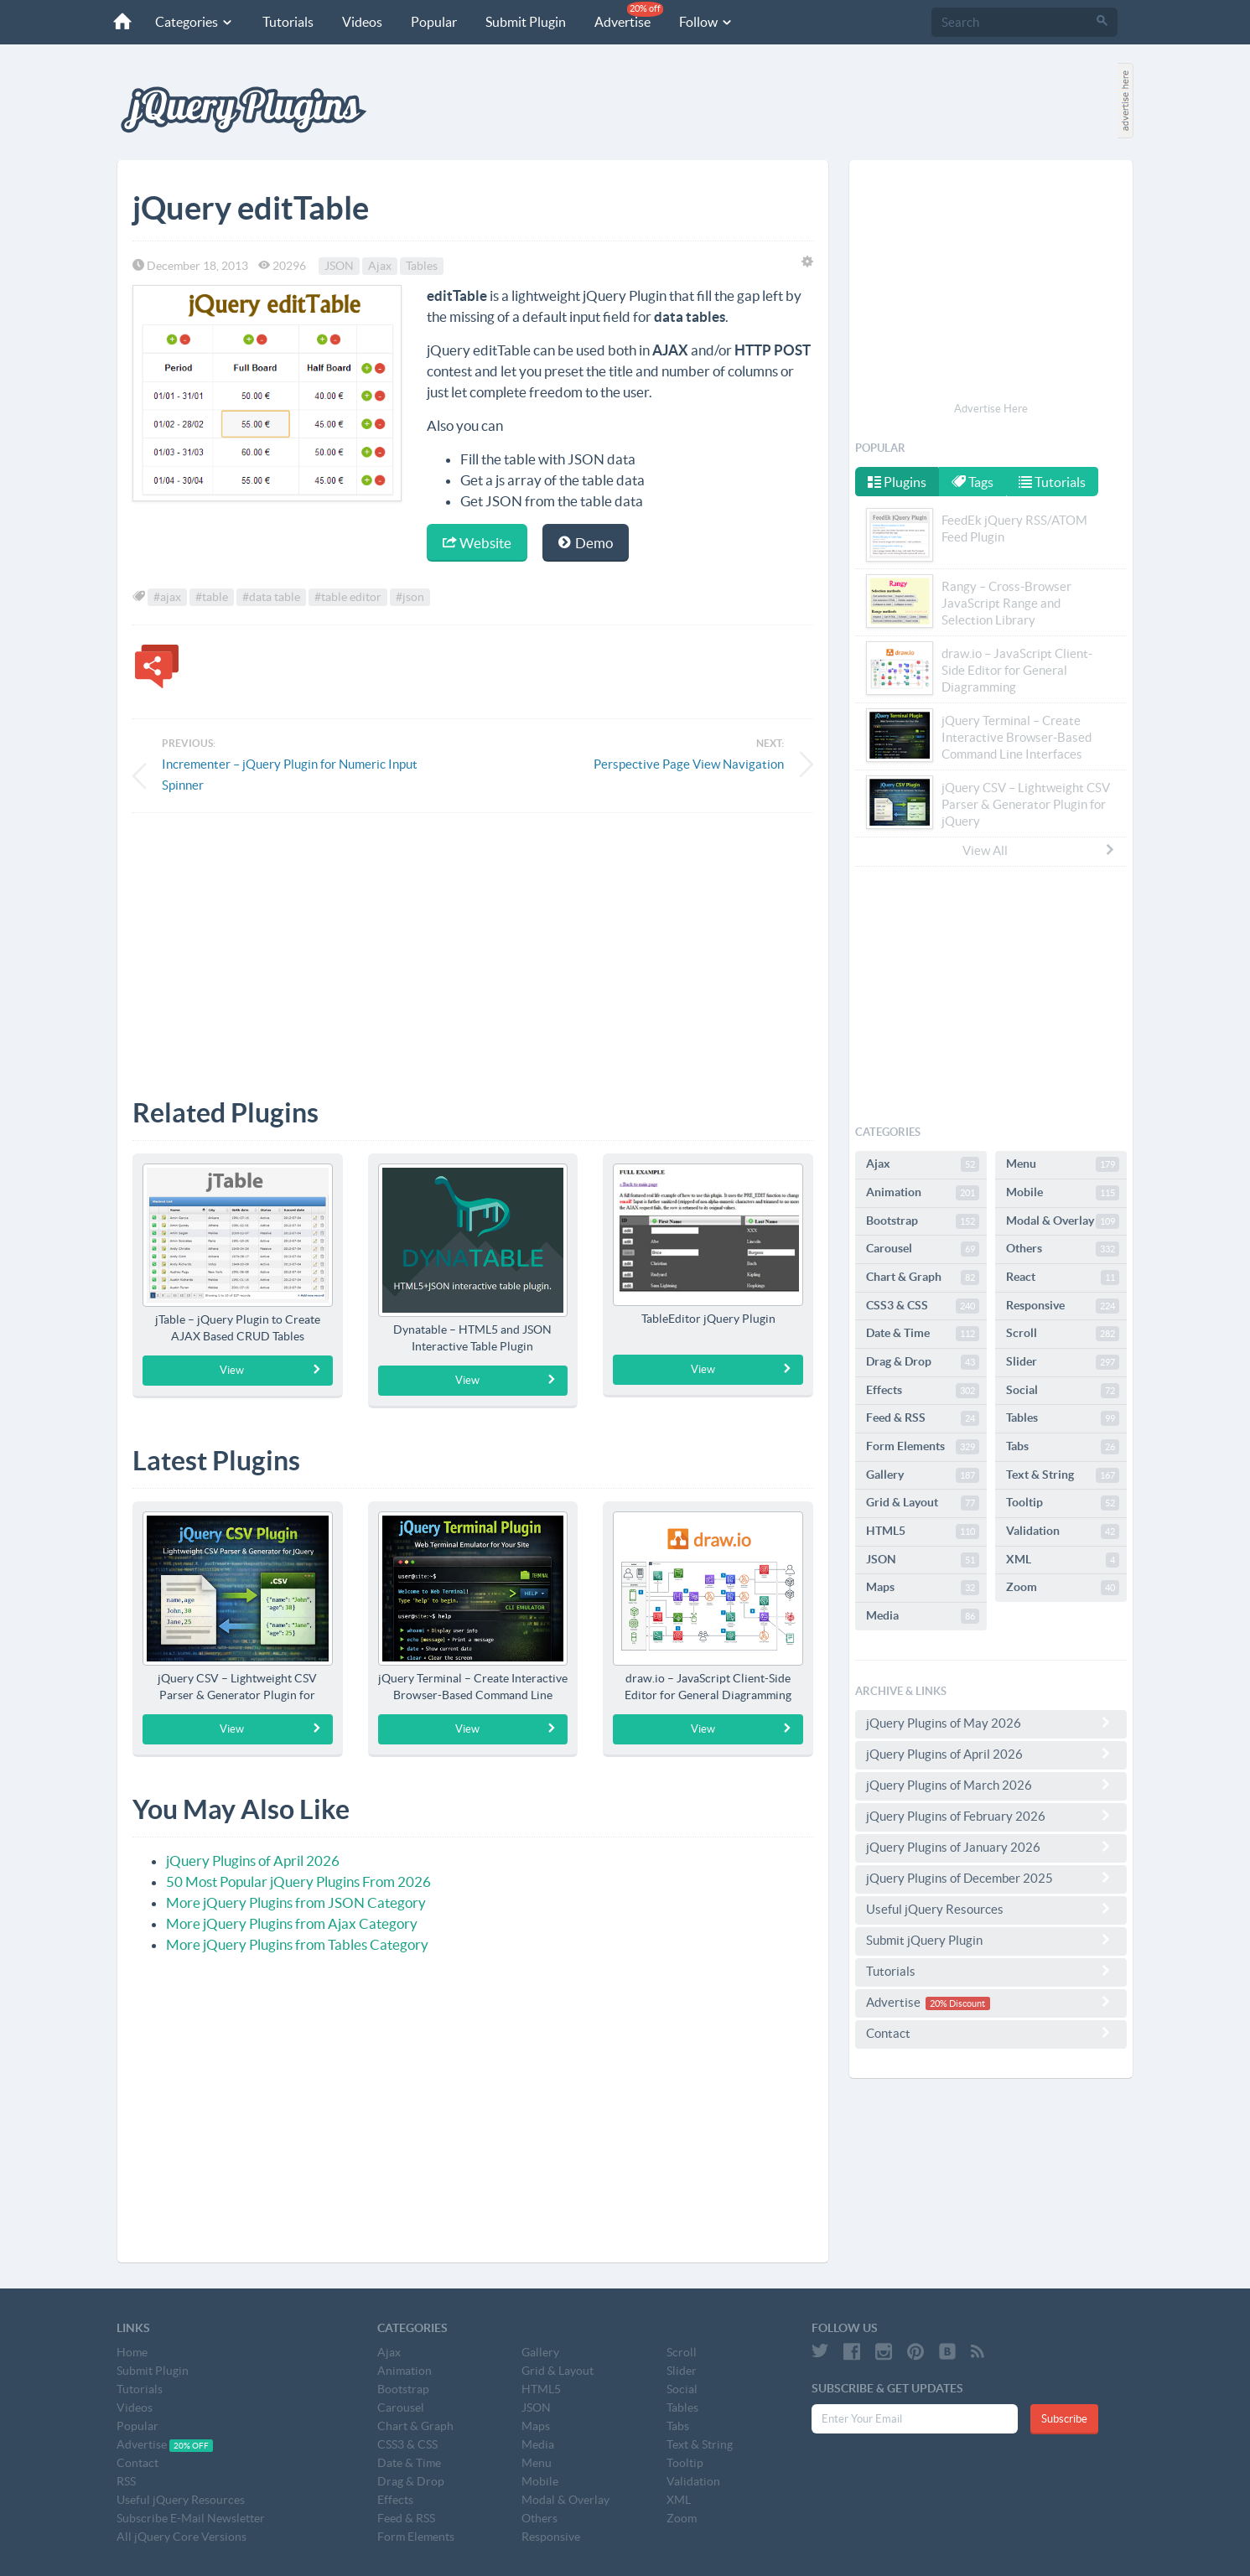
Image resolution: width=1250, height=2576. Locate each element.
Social (1062, 1390)
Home (132, 2352)
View (270, 1369)
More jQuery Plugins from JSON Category (296, 1902)
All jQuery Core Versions (181, 2536)
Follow (701, 21)
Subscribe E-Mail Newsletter (191, 2518)
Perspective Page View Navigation (689, 764)
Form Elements (922, 1446)
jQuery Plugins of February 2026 (991, 1815)
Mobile (1062, 1192)
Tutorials (283, 21)
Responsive (1062, 1306)
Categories (189, 21)
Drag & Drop (922, 1362)
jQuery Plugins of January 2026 (991, 1846)
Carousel (922, 1249)
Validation (1062, 1531)
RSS (126, 2481)
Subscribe (1064, 2419)
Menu (1062, 1164)
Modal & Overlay (1062, 1221)
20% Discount (957, 2003)
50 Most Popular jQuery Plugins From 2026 (298, 1881)
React (1062, 1277)
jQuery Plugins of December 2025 (991, 1877)
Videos (357, 21)
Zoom (1062, 1587)
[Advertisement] (472, 943)
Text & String (1062, 1475)
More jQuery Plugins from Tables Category (297, 1944)
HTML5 (922, 1531)
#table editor (347, 597)
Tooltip (1062, 1503)
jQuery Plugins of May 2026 (991, 1722)
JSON (339, 265)
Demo (585, 543)
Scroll (1062, 1333)
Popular (429, 21)
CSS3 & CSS (922, 1306)
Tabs (1062, 1446)
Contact (991, 2032)
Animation (922, 1192)
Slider (1062, 1362)
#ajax (167, 597)
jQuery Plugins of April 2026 (253, 1861)
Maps (922, 1587)
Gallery (922, 1475)
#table (211, 597)
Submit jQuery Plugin (991, 1939)
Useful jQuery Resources (991, 1908)
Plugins (897, 482)
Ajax (380, 265)
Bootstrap (922, 1221)
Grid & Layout (922, 1503)
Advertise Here (991, 408)
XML (1062, 1560)
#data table (271, 597)
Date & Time (922, 1333)
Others (1062, 1249)
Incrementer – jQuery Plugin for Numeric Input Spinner (290, 774)
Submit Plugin (520, 21)
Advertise (623, 15)
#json (410, 597)
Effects (922, 1390)
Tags (974, 482)
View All (1039, 850)
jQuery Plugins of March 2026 (991, 1784)
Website (477, 543)
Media (922, 1616)
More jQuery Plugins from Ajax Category (292, 1923)
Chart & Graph (922, 1277)
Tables (422, 265)
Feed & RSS (922, 1418)
